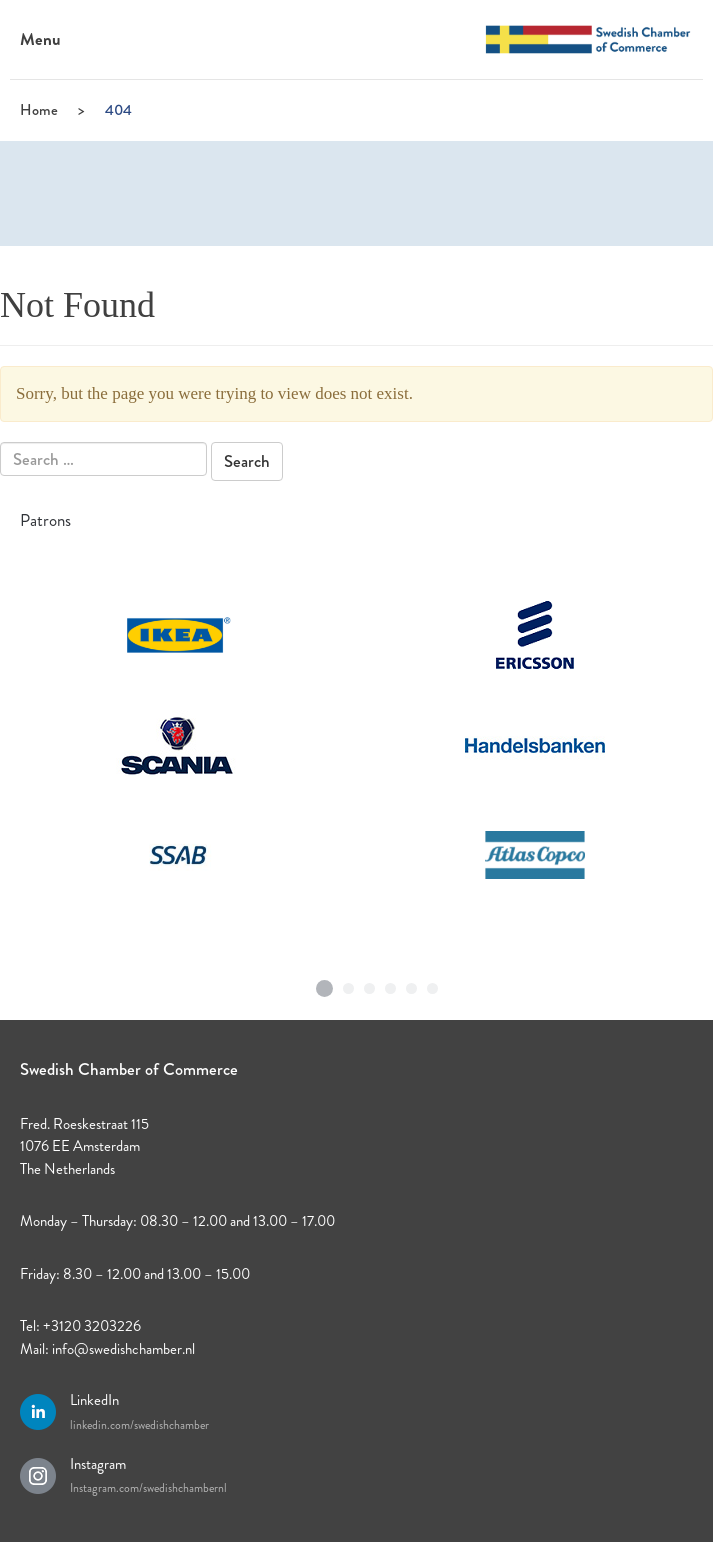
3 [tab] (370, 984)
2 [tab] (349, 984)
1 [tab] (324, 981)
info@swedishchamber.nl (123, 1349)
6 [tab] (433, 984)
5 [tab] (412, 984)
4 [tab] (391, 984)
